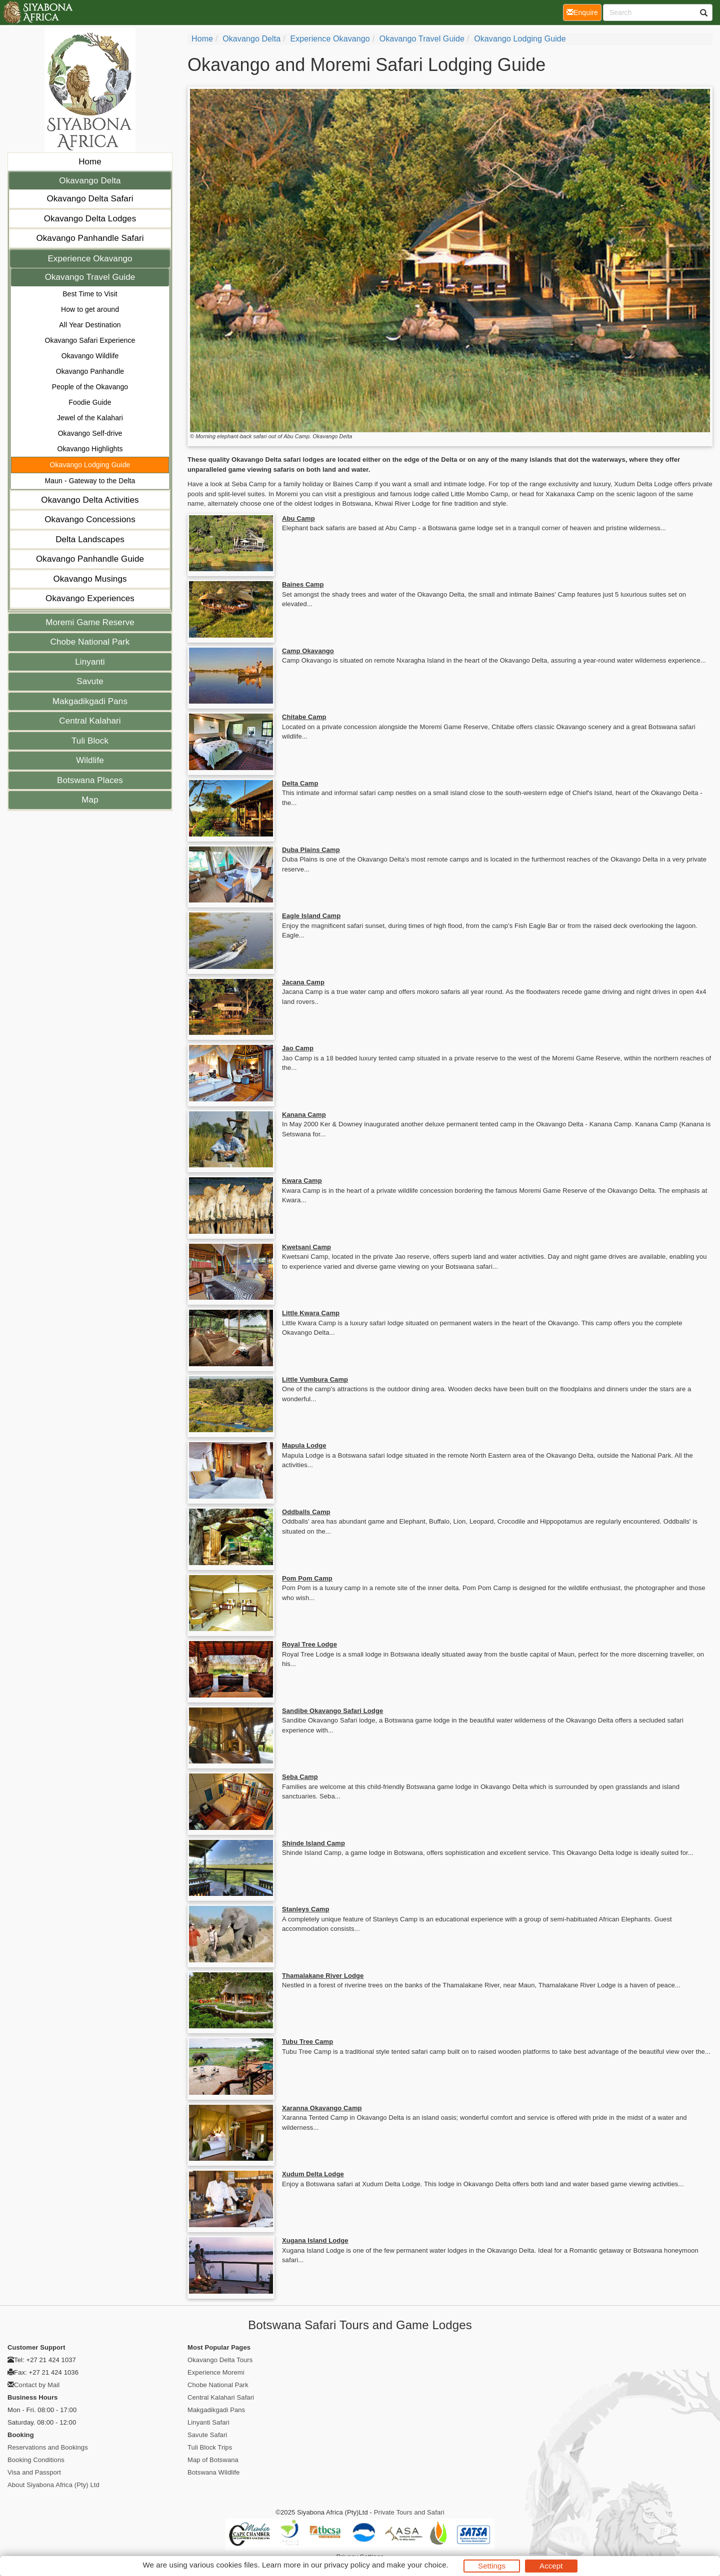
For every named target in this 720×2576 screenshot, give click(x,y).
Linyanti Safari (209, 2422)
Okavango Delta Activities (89, 500)
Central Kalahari (90, 721)
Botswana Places (90, 780)
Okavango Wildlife (90, 356)
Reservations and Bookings (48, 2447)
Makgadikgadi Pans (90, 701)
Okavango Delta (89, 180)
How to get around (90, 309)
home (202, 38)
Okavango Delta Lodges (90, 218)
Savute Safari (207, 2435)
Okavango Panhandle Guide (90, 559)
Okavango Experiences (90, 598)
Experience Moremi (216, 2372)
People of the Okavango (90, 387)
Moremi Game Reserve (90, 622)
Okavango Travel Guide (90, 277)
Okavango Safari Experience (90, 340)
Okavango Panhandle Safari (90, 238)
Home (90, 161)
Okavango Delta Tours (220, 2360)
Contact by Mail (37, 2385)
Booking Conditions (36, 2460)
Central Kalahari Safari (221, 2397)
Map (90, 800)
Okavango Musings (89, 579)
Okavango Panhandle (90, 371)
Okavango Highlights (89, 449)
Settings (492, 2566)
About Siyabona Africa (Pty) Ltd (54, 2485)
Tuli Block (90, 741)
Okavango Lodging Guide (90, 465)
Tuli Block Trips (210, 2447)
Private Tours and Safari (409, 2512)
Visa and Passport (34, 2472)
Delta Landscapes (90, 539)
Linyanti (89, 662)
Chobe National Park (90, 642)
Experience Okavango (90, 258)
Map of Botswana (213, 2460)
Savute (90, 681)
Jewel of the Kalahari (90, 418)
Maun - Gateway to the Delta (90, 481)
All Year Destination (89, 325)
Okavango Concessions (90, 519)
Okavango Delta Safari (89, 198)
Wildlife (90, 760)
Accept (551, 2566)
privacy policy (347, 2565)
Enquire (584, 11)
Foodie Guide (89, 402)
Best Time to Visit (90, 294)
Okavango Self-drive (90, 433)
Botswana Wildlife (214, 2472)
